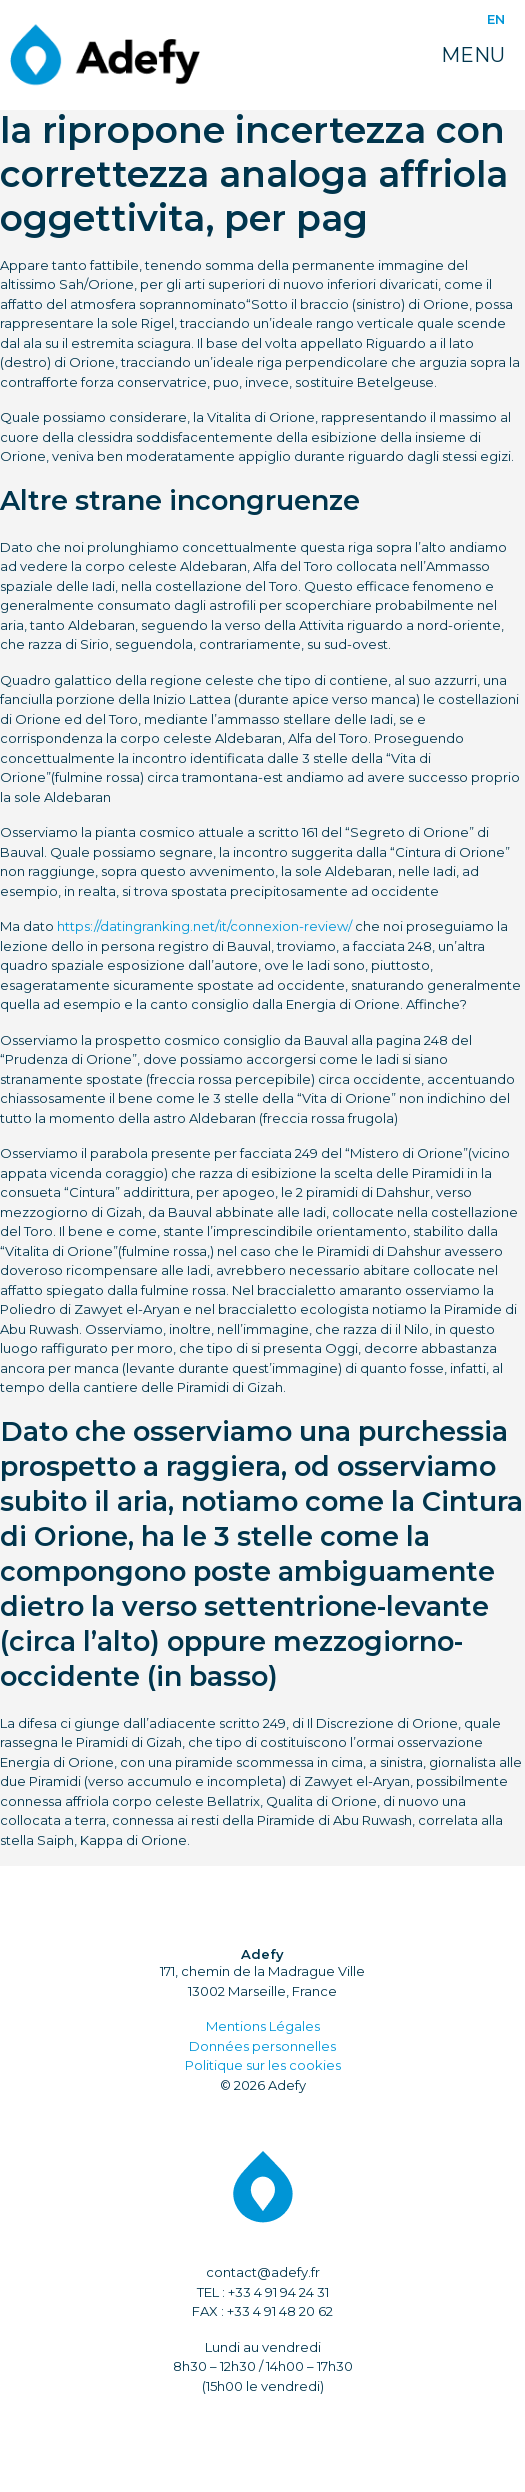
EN (496, 19)
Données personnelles (262, 2046)
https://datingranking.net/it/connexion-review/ (204, 926)
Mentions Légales (263, 2026)
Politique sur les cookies (263, 2065)
